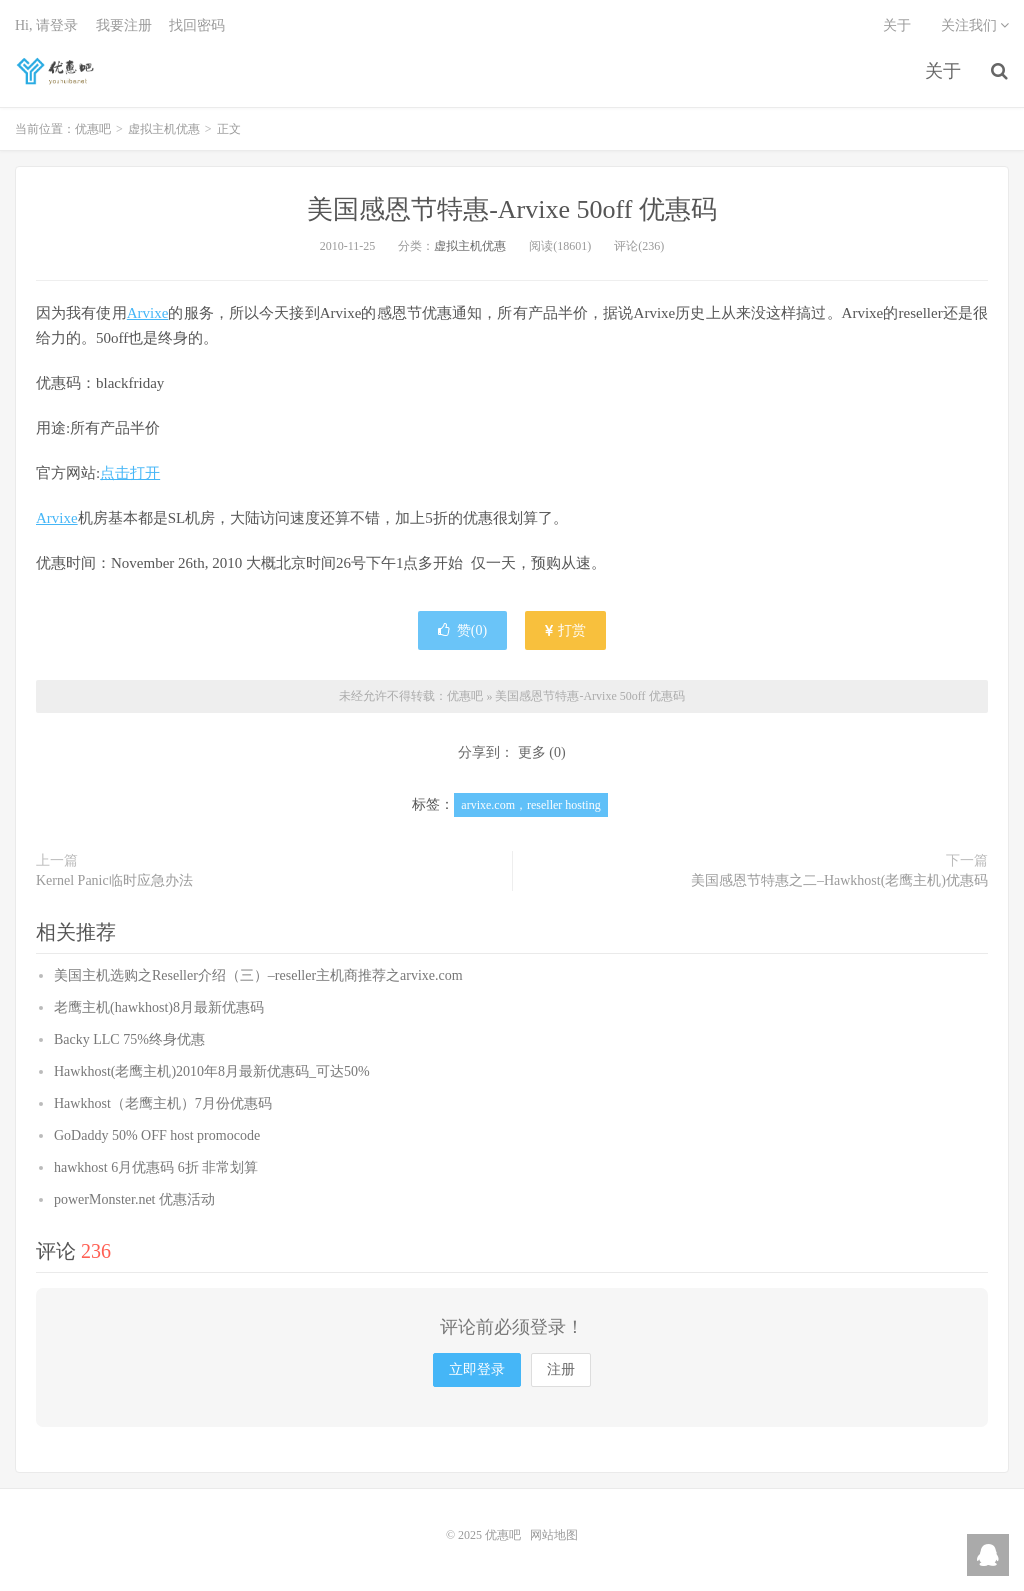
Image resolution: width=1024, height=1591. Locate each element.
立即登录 (477, 1369)
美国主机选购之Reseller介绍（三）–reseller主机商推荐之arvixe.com (258, 975)
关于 (943, 71)
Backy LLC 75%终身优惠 (129, 1039)
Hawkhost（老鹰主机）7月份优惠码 (163, 1103)
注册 (561, 1369)
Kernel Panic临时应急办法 (114, 880)
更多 (532, 752)
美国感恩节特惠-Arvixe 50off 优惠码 (512, 209)
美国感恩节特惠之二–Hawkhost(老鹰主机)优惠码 (839, 880)
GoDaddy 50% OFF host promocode (157, 1135)
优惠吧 (57, 71)
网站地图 (554, 1535)
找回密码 (197, 25)
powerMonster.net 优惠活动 (134, 1199)
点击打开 (130, 473)
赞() (462, 630)
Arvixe (148, 313)
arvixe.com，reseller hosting (530, 805)
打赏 (566, 630)
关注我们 (975, 25)
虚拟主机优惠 (164, 129)
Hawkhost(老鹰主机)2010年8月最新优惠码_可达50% (212, 1071)
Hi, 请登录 (46, 25)
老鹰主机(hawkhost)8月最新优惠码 (159, 1007)
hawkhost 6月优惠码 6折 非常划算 (156, 1167)
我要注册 (124, 25)
